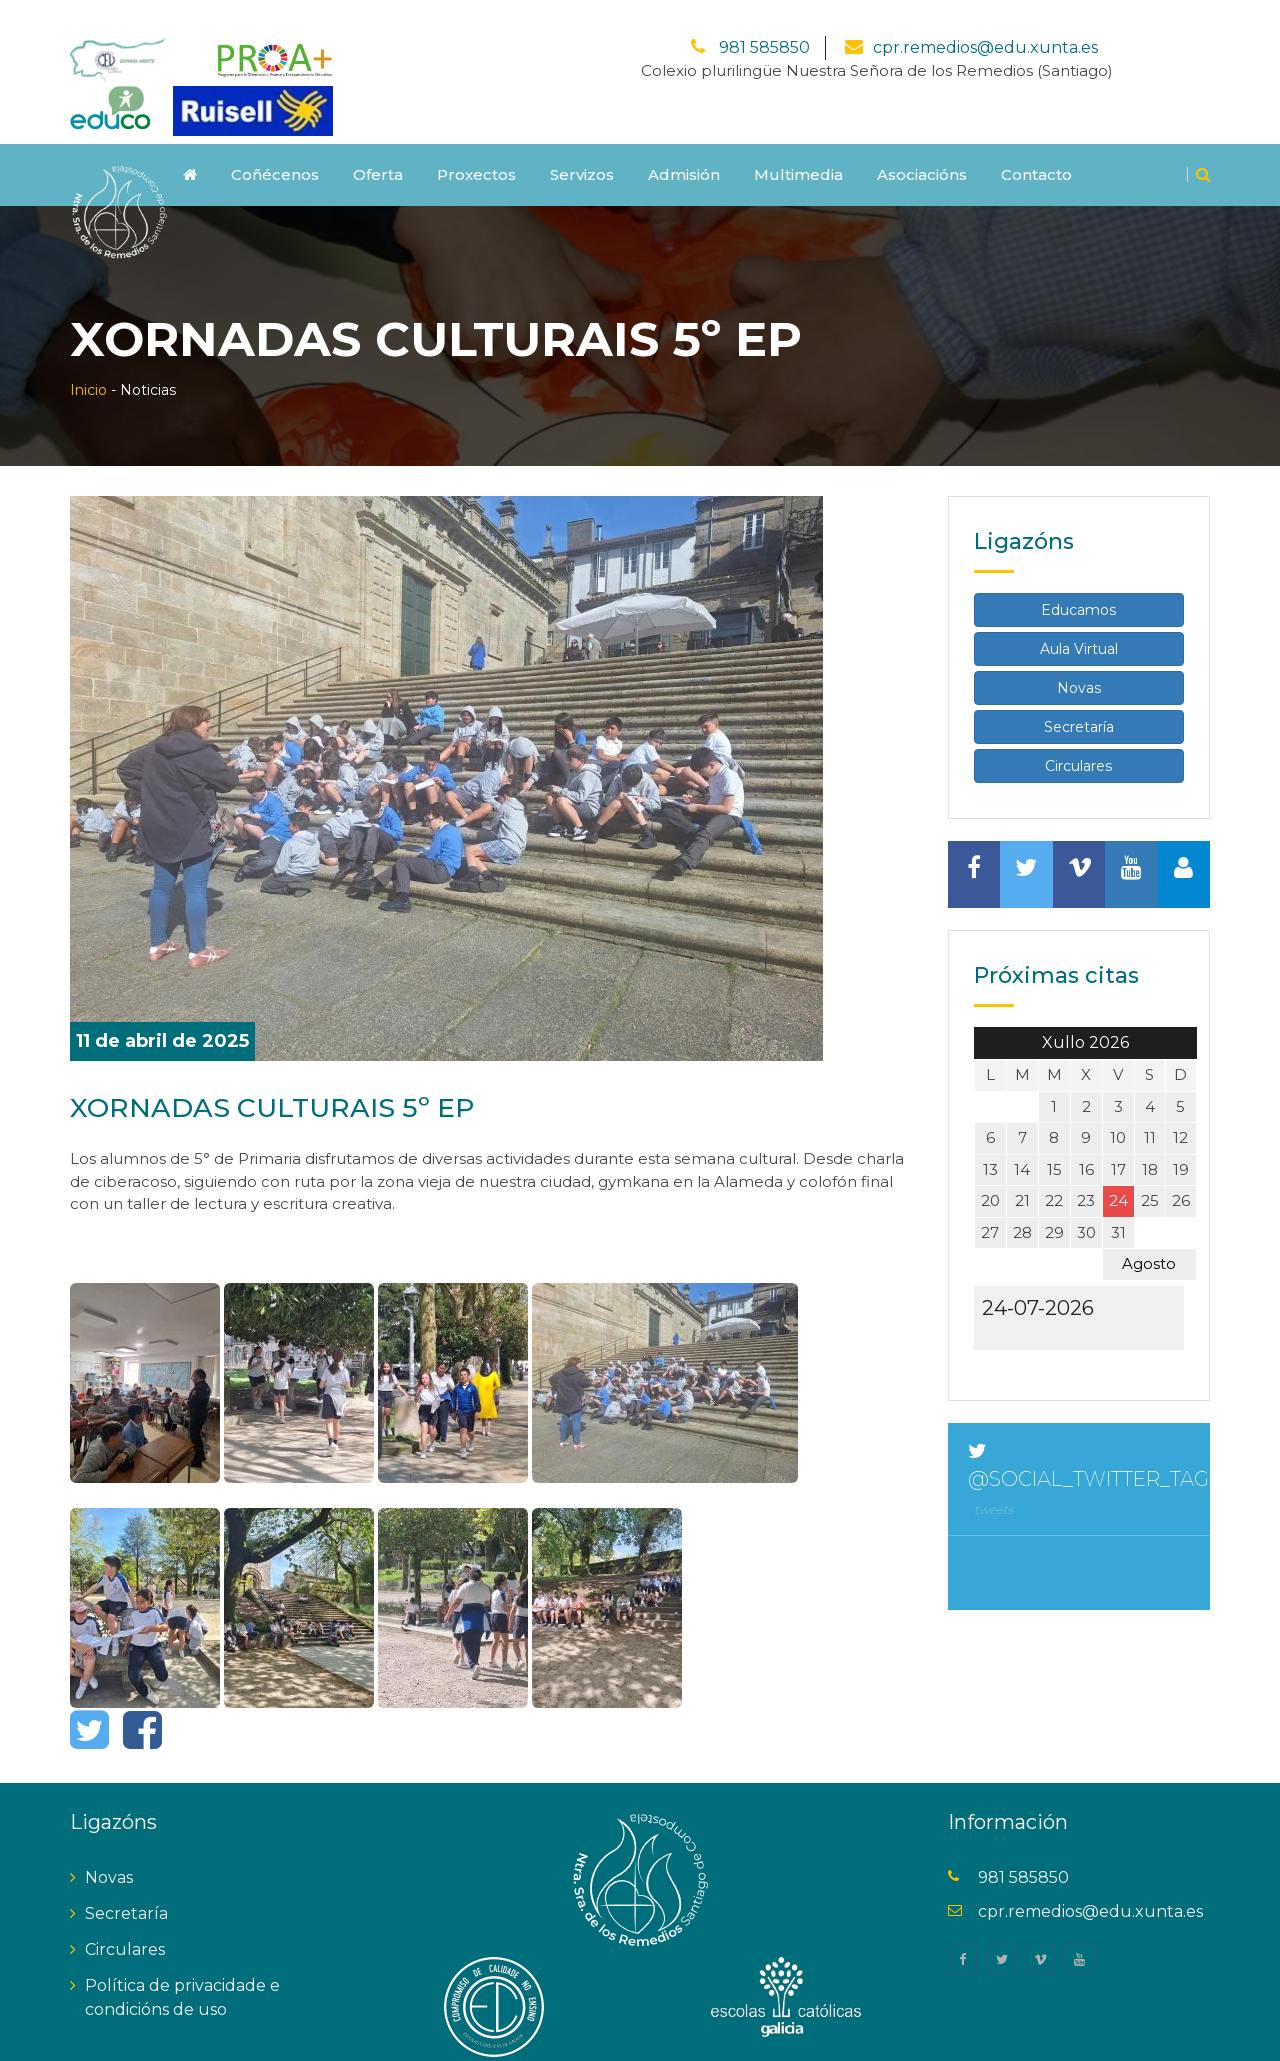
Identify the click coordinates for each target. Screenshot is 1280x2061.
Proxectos (476, 148)
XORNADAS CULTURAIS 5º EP (293, 1080)
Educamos (1078, 584)
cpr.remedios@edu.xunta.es (985, 21)
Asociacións (922, 148)
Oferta (378, 148)
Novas (1079, 662)
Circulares (1078, 740)
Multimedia (798, 148)
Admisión (684, 148)
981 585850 (762, 21)
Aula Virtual (1079, 623)
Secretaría (1079, 701)
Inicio (88, 364)
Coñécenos (275, 148)
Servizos (582, 148)
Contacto (1036, 148)
